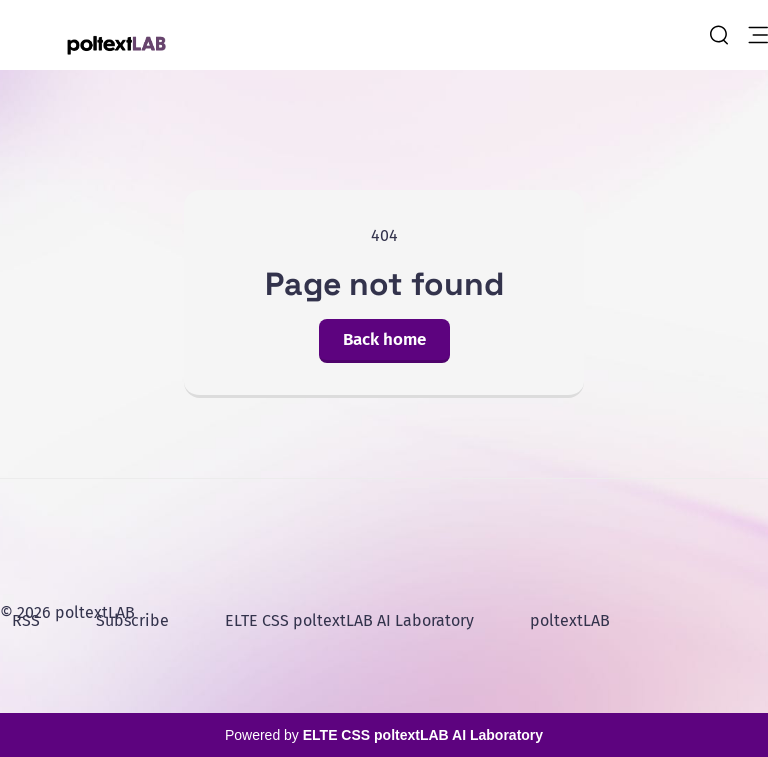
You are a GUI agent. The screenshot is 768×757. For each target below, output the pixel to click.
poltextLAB (570, 620)
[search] (719, 35)
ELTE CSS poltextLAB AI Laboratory (349, 620)
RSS (26, 620)
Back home (384, 339)
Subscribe (132, 620)
